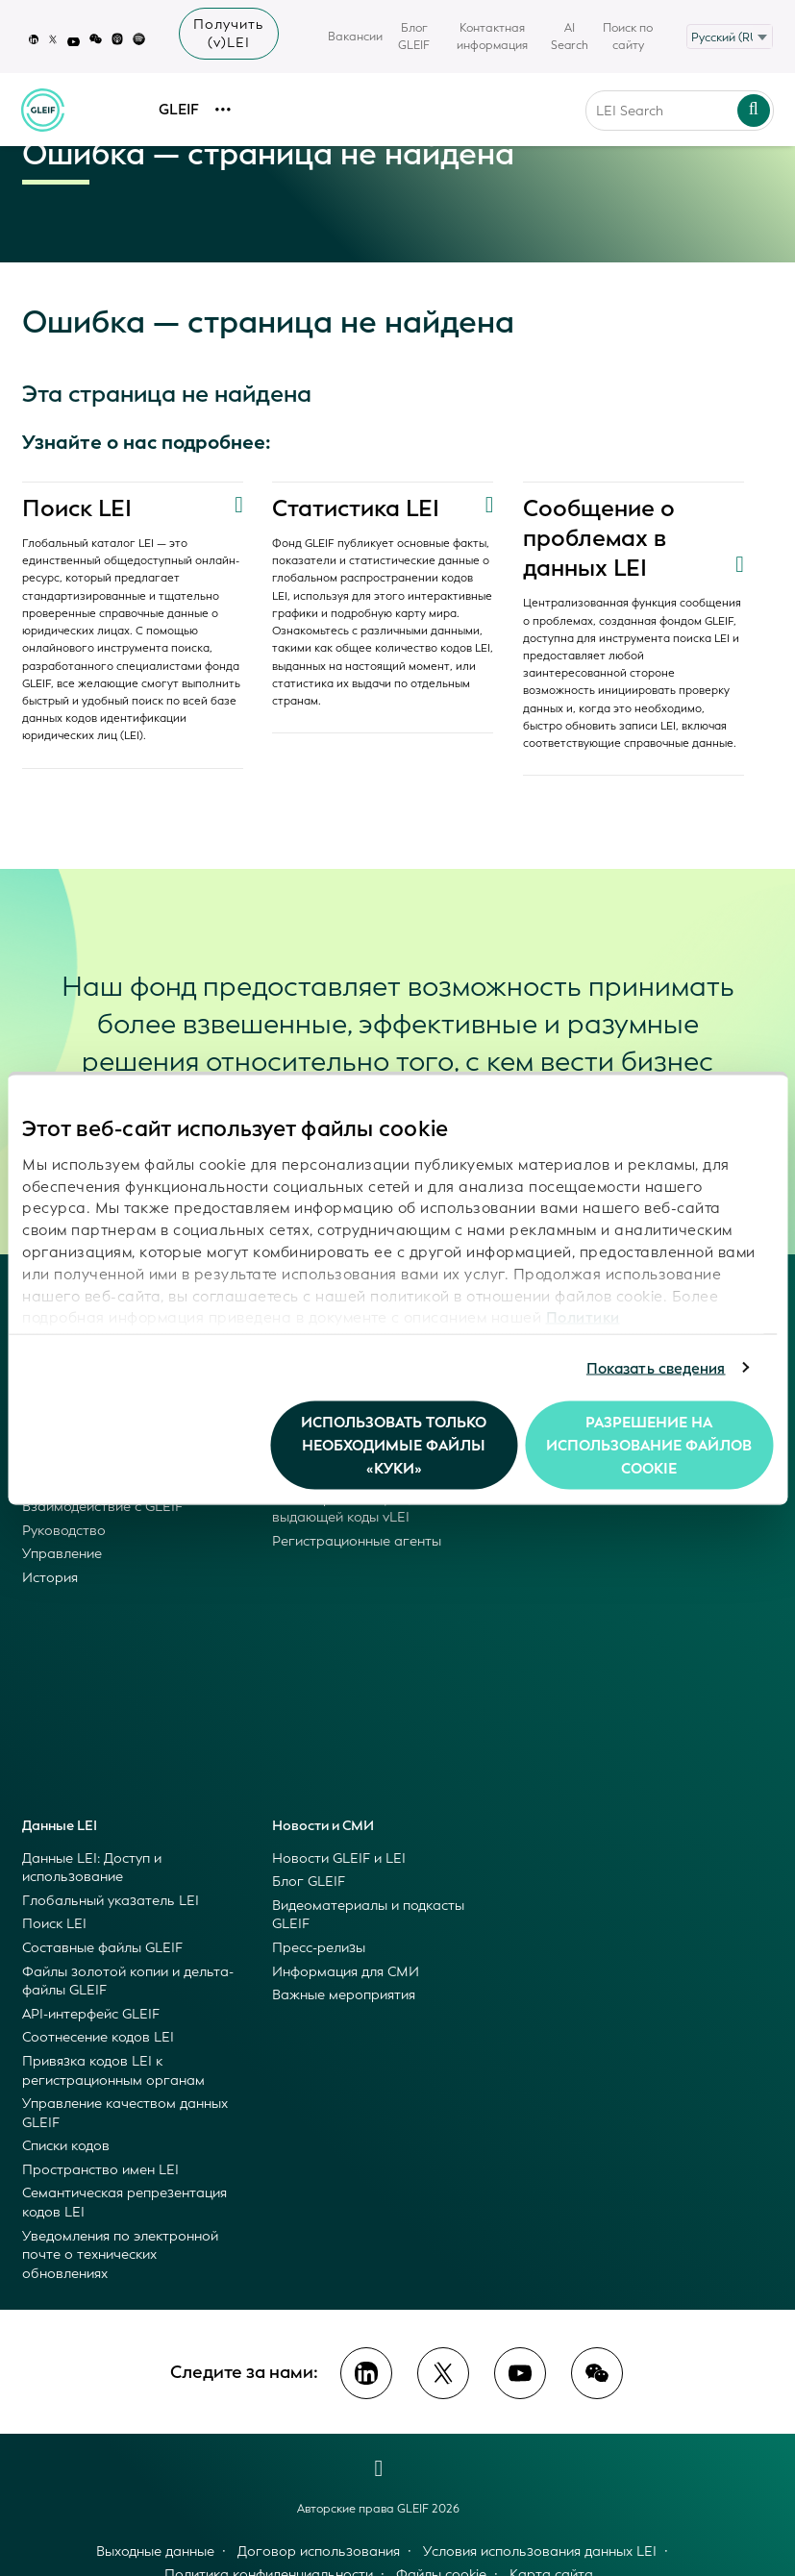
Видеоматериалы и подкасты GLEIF (368, 1915)
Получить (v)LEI (228, 33)
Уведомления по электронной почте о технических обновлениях (120, 2255)
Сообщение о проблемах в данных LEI (599, 538)
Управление (62, 1554)
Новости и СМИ (323, 1826)
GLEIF (179, 101)
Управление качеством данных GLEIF (125, 2113)
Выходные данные (155, 2551)
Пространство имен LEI (100, 2170)
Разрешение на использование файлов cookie (649, 1445)
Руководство (64, 1531)
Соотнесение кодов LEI (98, 2037)
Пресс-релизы (318, 1948)
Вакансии (355, 36)
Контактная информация (492, 36)
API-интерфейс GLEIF (91, 2014)
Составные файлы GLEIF (102, 1948)
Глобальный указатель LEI (110, 1901)
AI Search (569, 36)
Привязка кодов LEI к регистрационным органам (113, 2071)
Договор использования (318, 2551)
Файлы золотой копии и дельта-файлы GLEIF (128, 1981)
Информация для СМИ (345, 1972)
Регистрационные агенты (356, 1541)
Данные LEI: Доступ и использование (91, 1868)
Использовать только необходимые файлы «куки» (393, 1445)
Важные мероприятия (343, 1995)
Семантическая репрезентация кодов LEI (124, 2202)
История (50, 1578)
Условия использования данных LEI (540, 2551)
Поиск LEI (77, 508)
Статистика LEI (356, 508)
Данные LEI (59, 1826)
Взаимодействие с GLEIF (102, 1507)
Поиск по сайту (628, 36)
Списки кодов (66, 2146)
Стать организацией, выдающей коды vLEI (341, 1508)
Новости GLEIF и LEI (339, 1858)
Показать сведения (656, 1367)
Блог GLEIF (414, 36)
